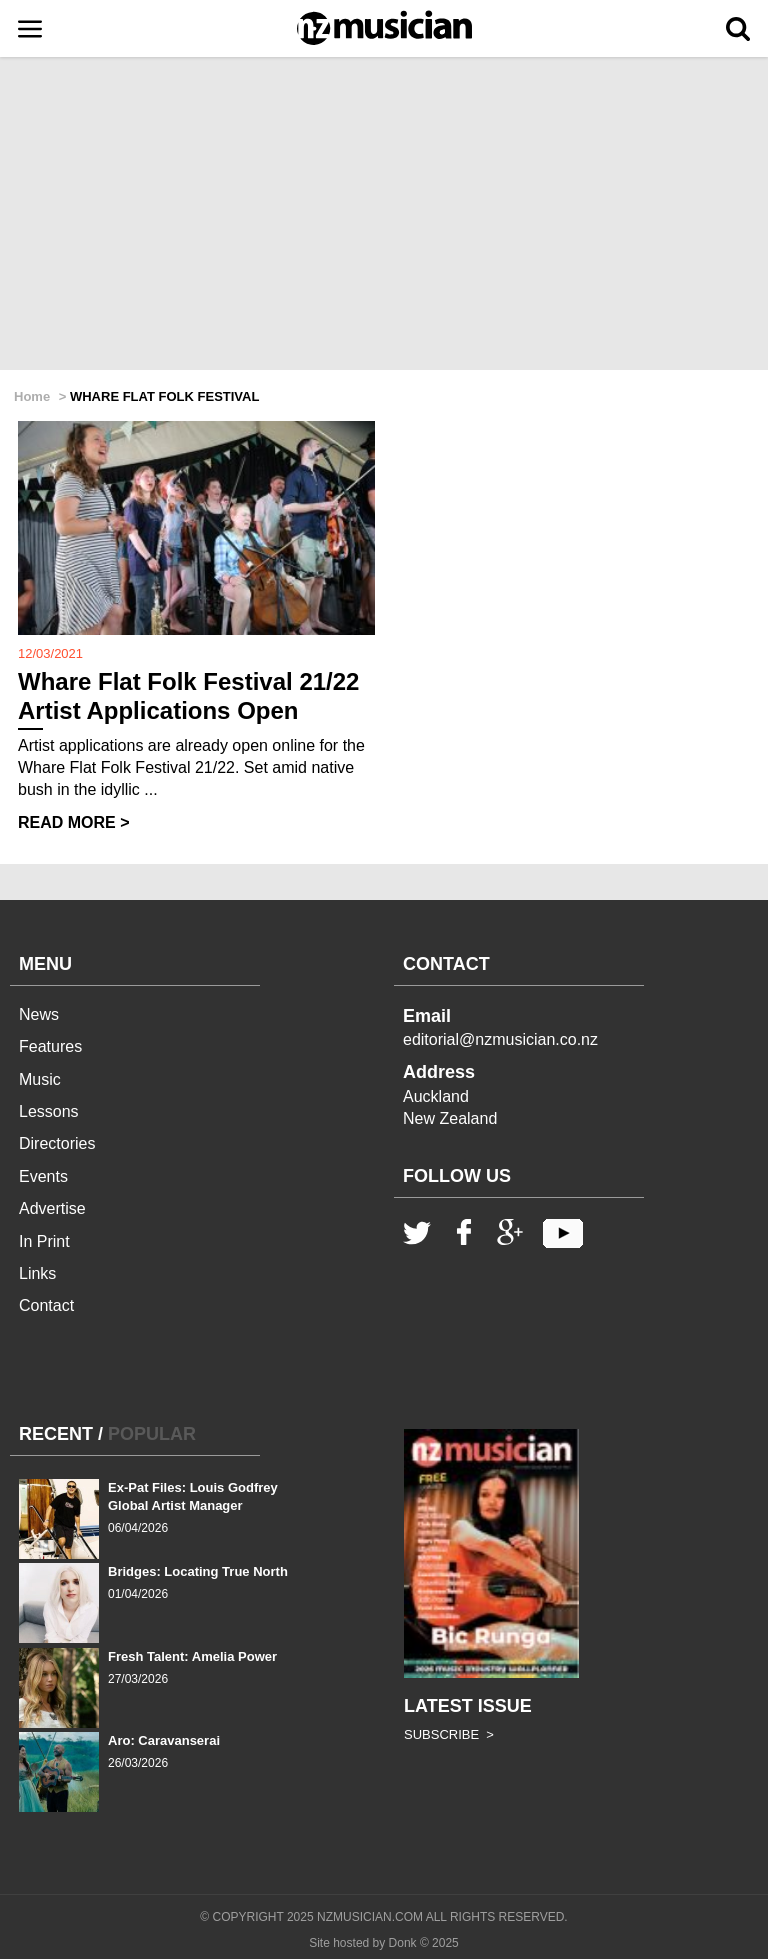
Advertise (52, 1208)
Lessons (49, 1111)
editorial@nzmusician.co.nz (500, 1039)
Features (50, 1046)
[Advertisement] (384, 215)
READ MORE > (74, 822)
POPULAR (152, 1434)
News (39, 1014)
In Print (44, 1241)
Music (40, 1079)
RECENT (56, 1434)
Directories (57, 1143)
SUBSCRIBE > (449, 1734)
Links (37, 1273)
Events (43, 1176)
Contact (46, 1305)
